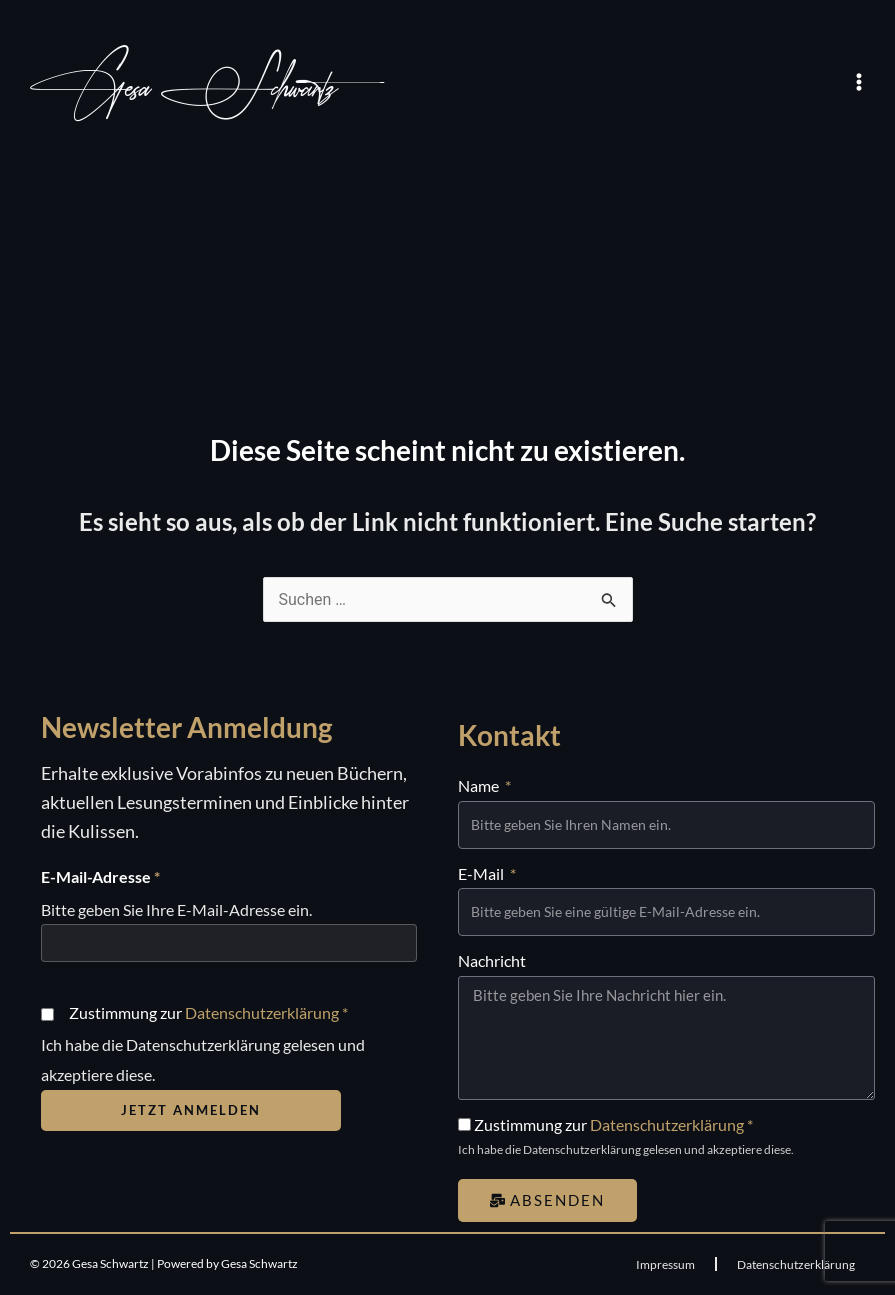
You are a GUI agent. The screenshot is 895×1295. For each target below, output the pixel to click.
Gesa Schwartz (184, 88)
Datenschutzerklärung (262, 1012)
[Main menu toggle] (859, 82)
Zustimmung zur (208, 1012)
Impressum (665, 1264)
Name (480, 785)
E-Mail (482, 873)
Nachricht (492, 960)
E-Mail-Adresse (100, 876)
